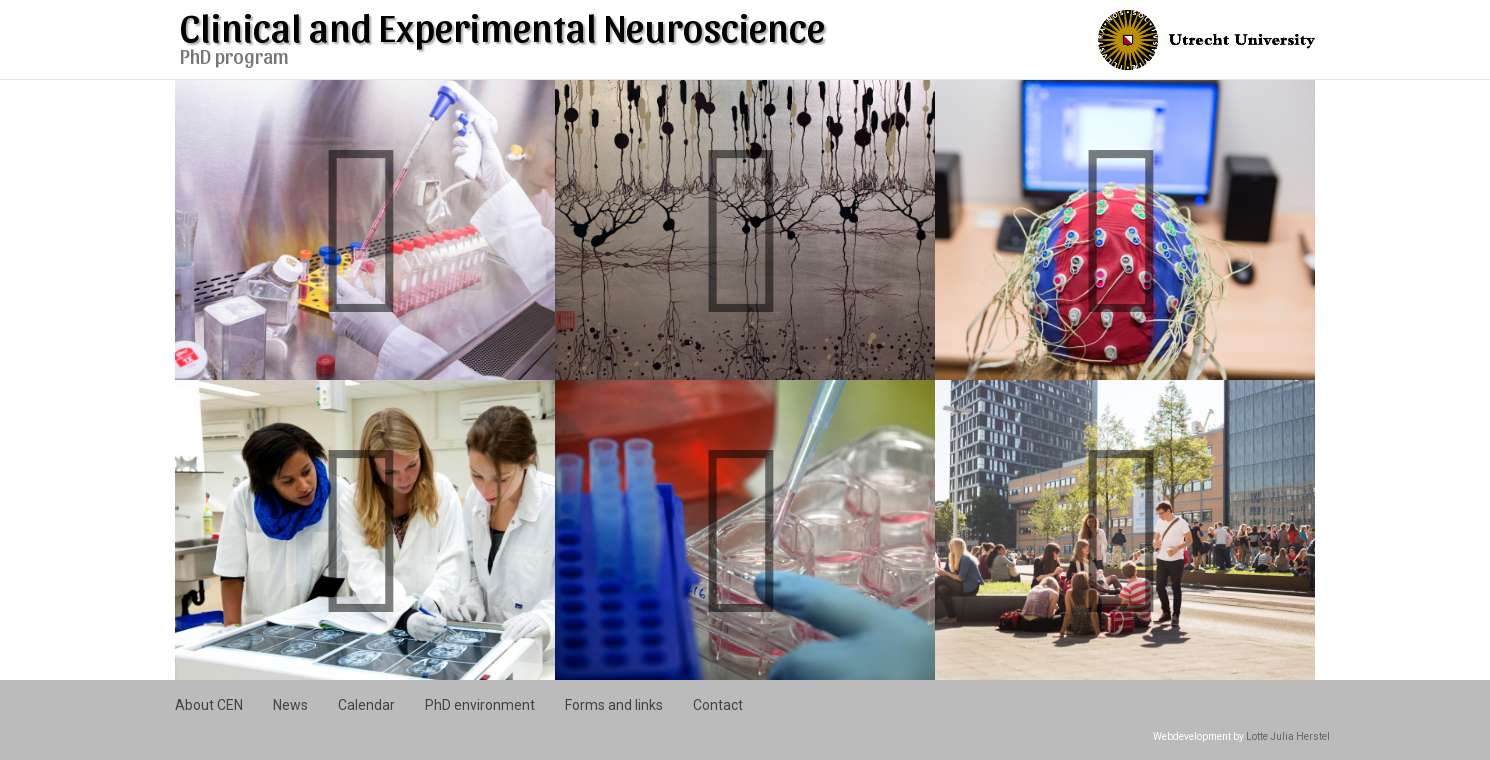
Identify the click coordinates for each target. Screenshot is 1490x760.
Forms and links (614, 705)
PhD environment (480, 705)
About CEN (209, 705)
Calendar (366, 705)
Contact (718, 705)
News (290, 705)
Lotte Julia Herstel (1288, 736)
